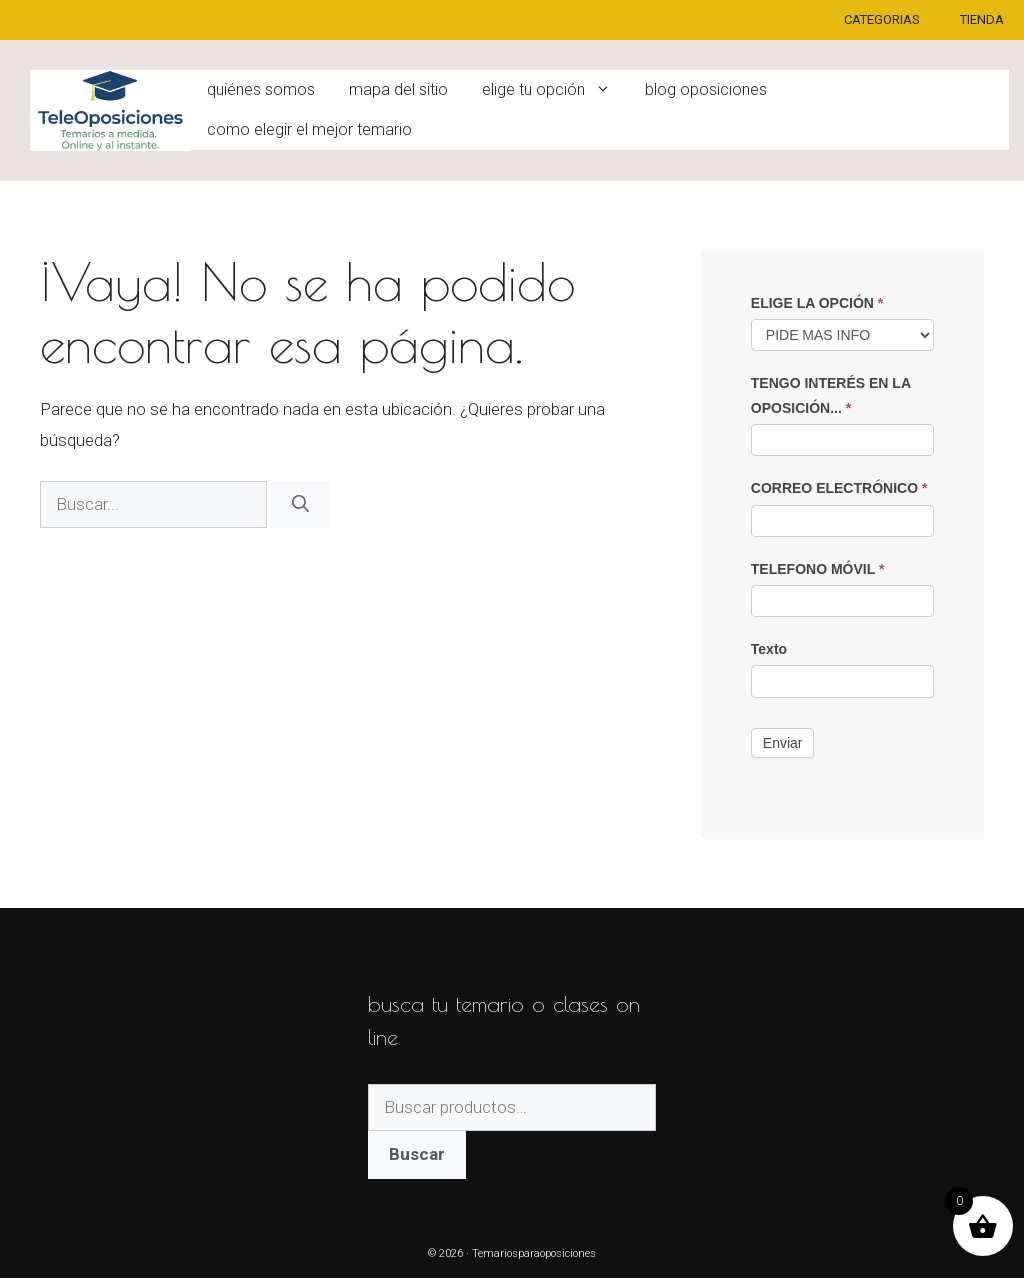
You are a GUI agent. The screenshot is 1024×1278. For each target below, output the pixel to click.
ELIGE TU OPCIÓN (555, 90)
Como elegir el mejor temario (309, 129)
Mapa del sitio (398, 89)
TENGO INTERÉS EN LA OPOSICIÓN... (831, 395)
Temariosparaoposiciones (534, 1253)
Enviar (783, 743)
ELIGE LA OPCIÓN (817, 303)
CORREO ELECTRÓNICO (839, 488)
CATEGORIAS (882, 19)
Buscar (417, 1154)
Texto (769, 649)
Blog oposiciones (706, 89)
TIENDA (982, 19)
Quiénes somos (261, 89)
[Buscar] (300, 505)
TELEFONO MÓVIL (818, 569)
